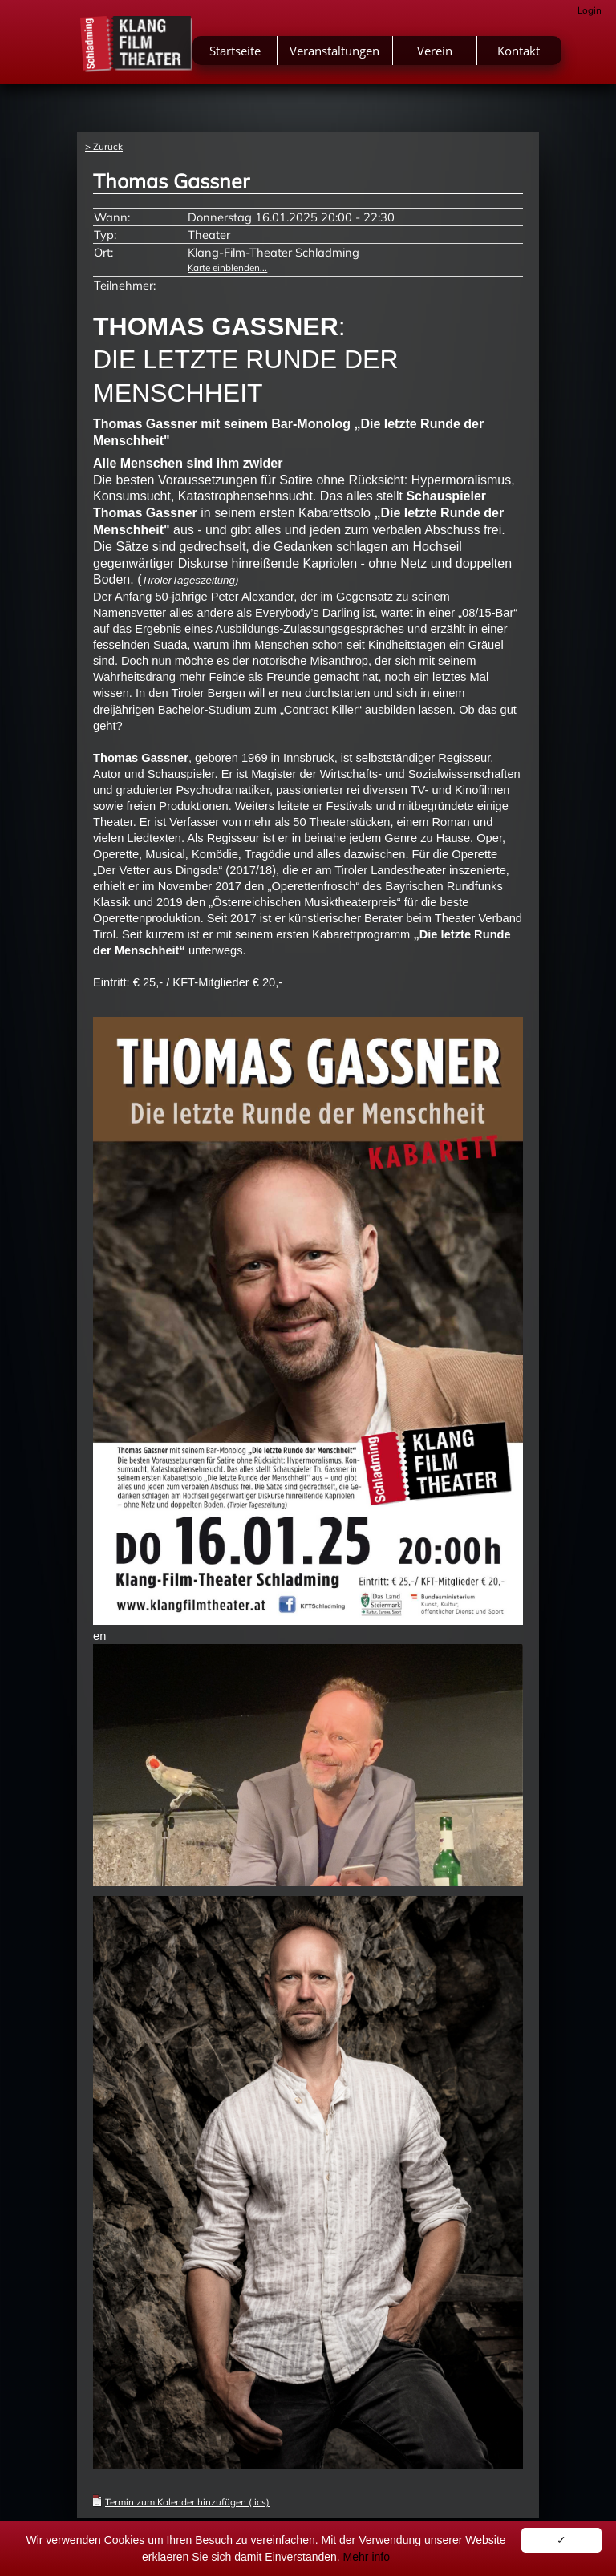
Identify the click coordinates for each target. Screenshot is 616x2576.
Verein (434, 51)
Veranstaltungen (334, 51)
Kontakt (518, 51)
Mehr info (366, 2556)
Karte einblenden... (227, 267)
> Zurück (104, 146)
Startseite (235, 51)
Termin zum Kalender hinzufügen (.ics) (187, 2502)
